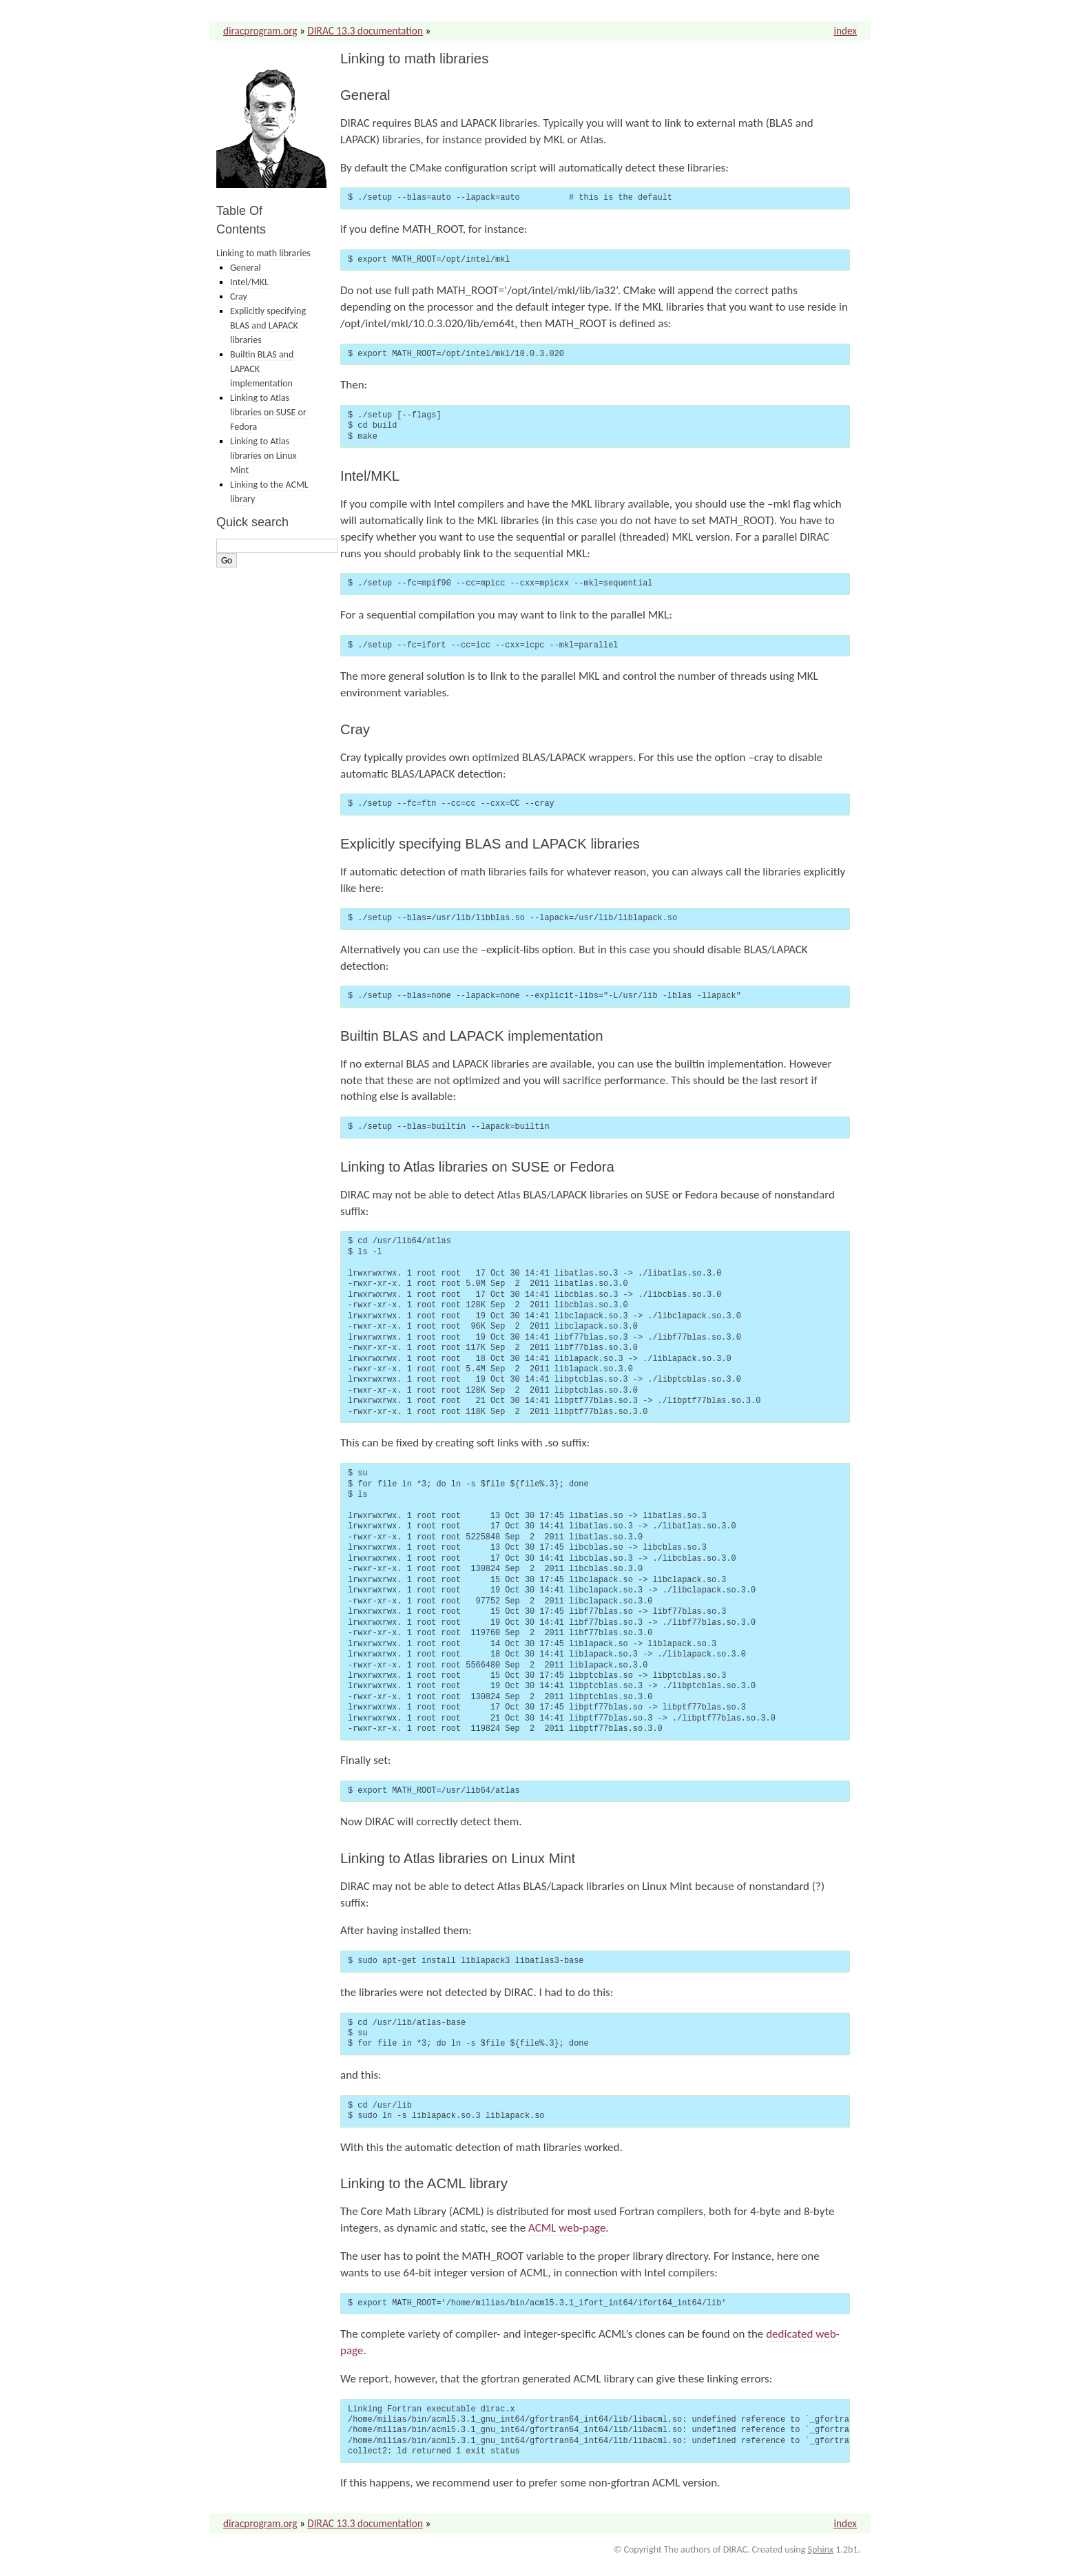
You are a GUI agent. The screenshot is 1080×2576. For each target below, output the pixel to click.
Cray (238, 296)
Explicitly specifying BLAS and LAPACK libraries (268, 325)
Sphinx (820, 2549)
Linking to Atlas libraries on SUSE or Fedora (268, 412)
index (845, 30)
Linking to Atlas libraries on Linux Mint (263, 455)
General (245, 267)
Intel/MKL (249, 282)
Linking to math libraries (263, 253)
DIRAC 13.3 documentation (365, 30)
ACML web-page (566, 2228)
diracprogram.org (260, 30)
